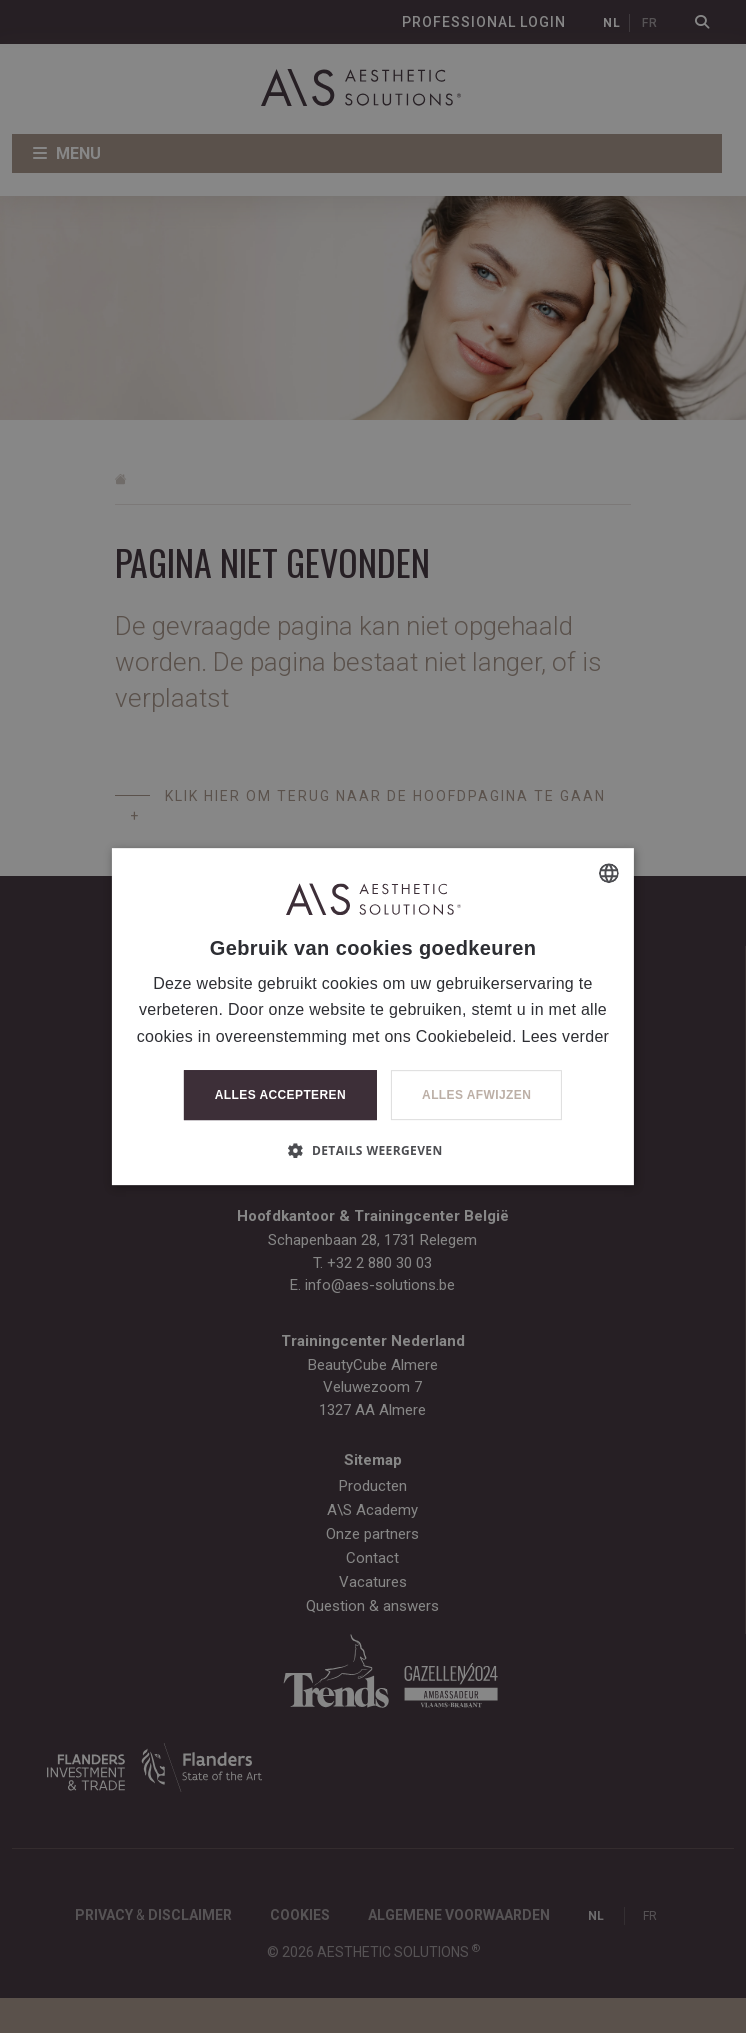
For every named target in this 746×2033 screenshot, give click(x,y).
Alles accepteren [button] (280, 1095)
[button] (372, 1150)
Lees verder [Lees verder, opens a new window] (565, 1036)
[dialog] (373, 1016)
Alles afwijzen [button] (476, 1095)
